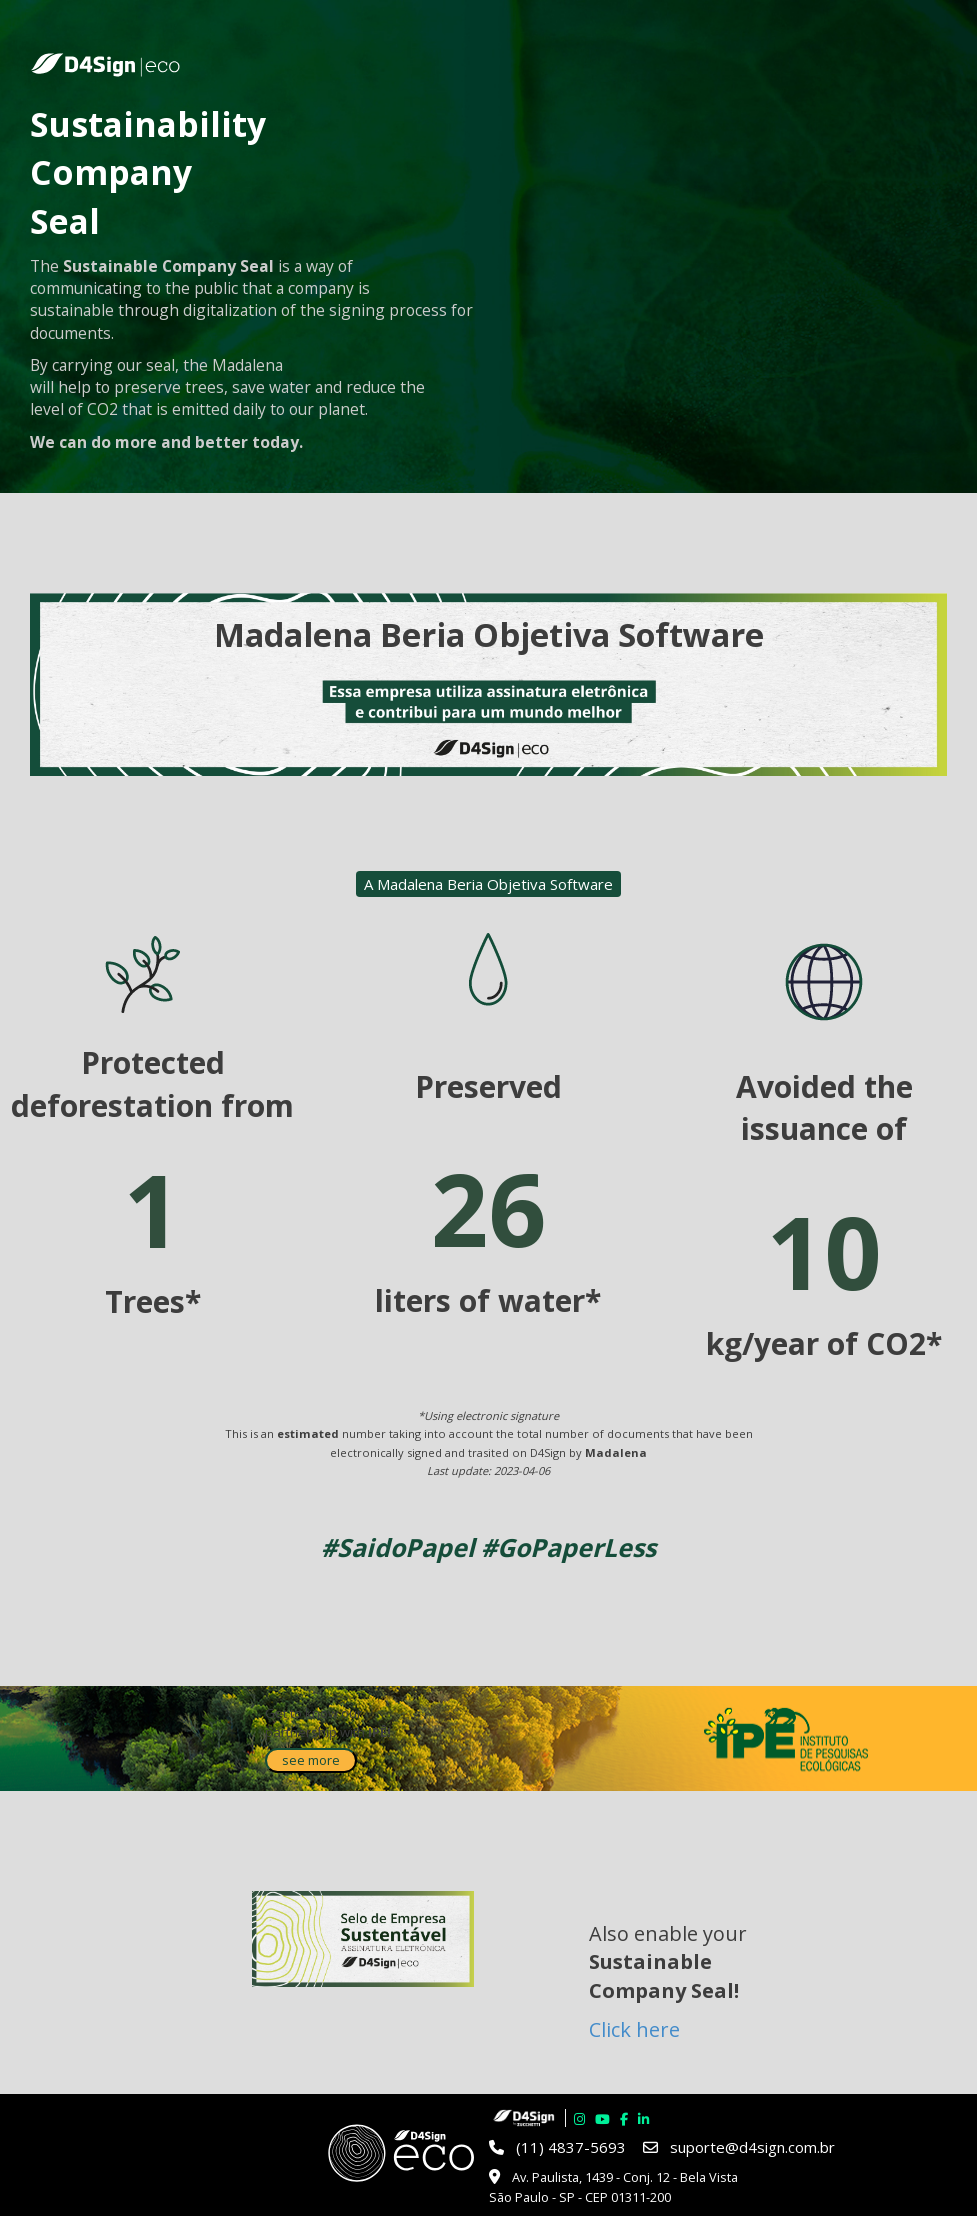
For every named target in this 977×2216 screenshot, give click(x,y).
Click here (634, 2029)
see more (311, 1760)
